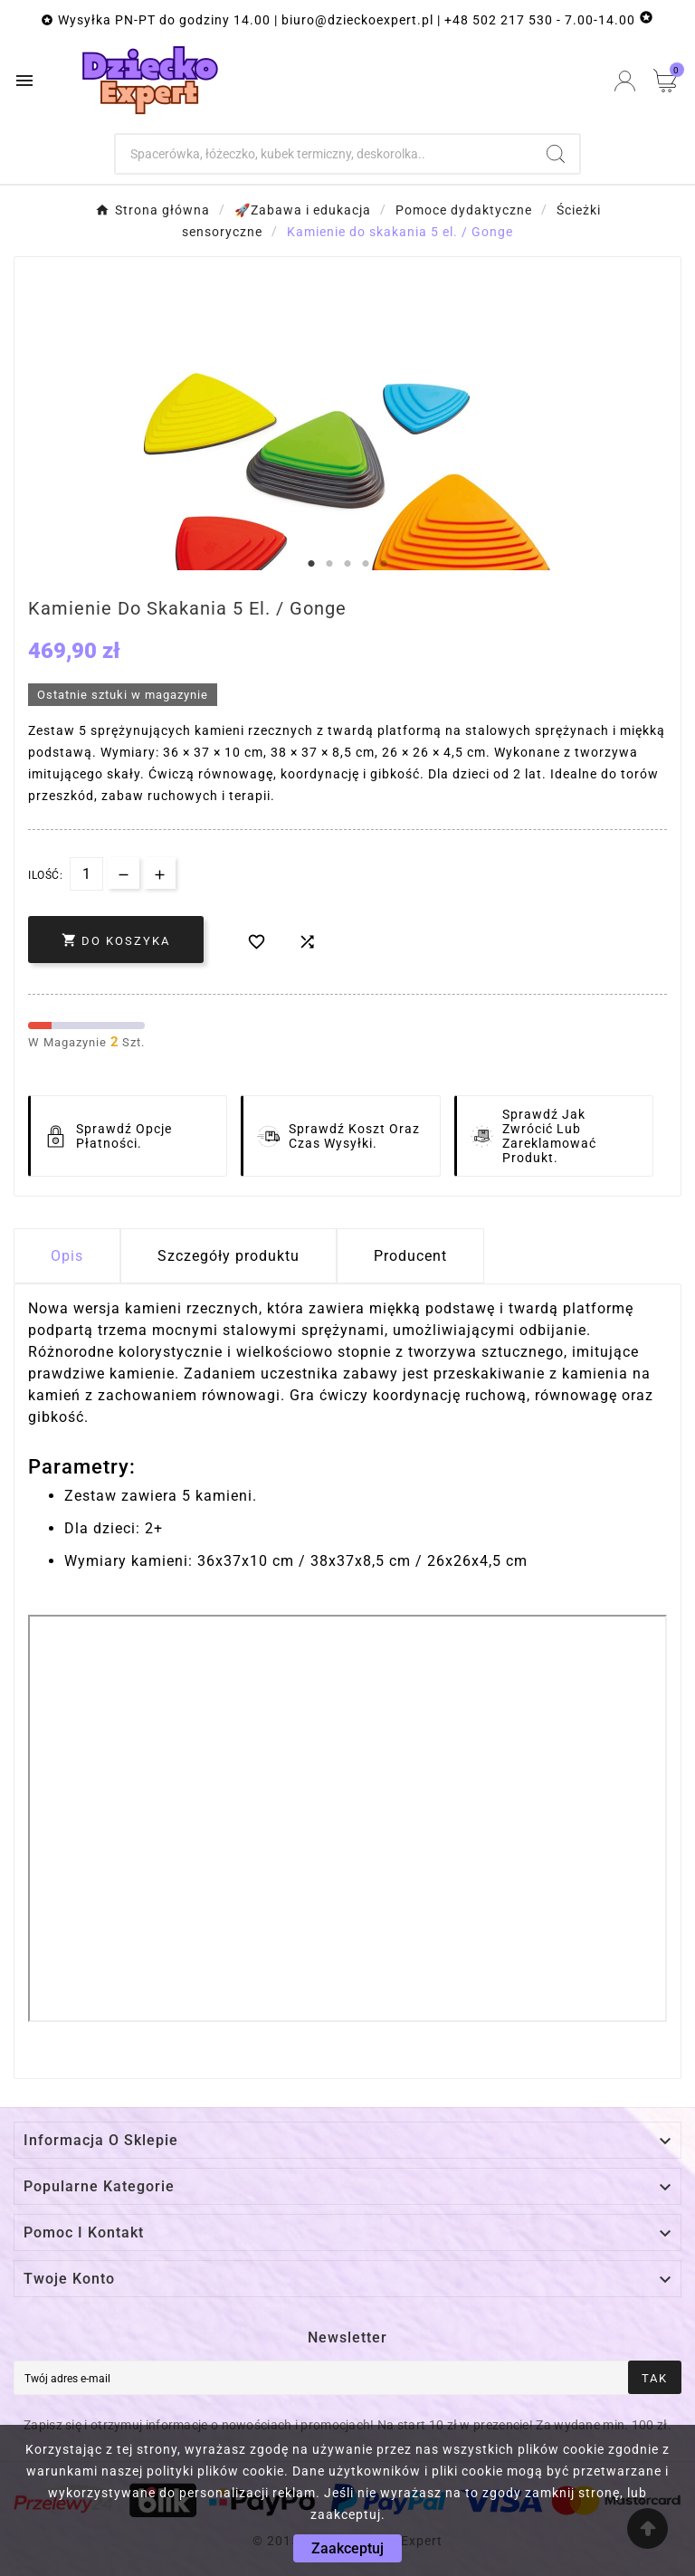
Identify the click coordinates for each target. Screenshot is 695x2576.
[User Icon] (624, 81)
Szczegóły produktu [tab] (228, 1255)
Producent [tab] (410, 1255)
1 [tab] (311, 564)
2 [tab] (329, 564)
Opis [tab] (67, 1255)
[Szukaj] (324, 154)
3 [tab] (347, 564)
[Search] (556, 154)
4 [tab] (366, 564)
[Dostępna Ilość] (86, 874)
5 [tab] (384, 564)
